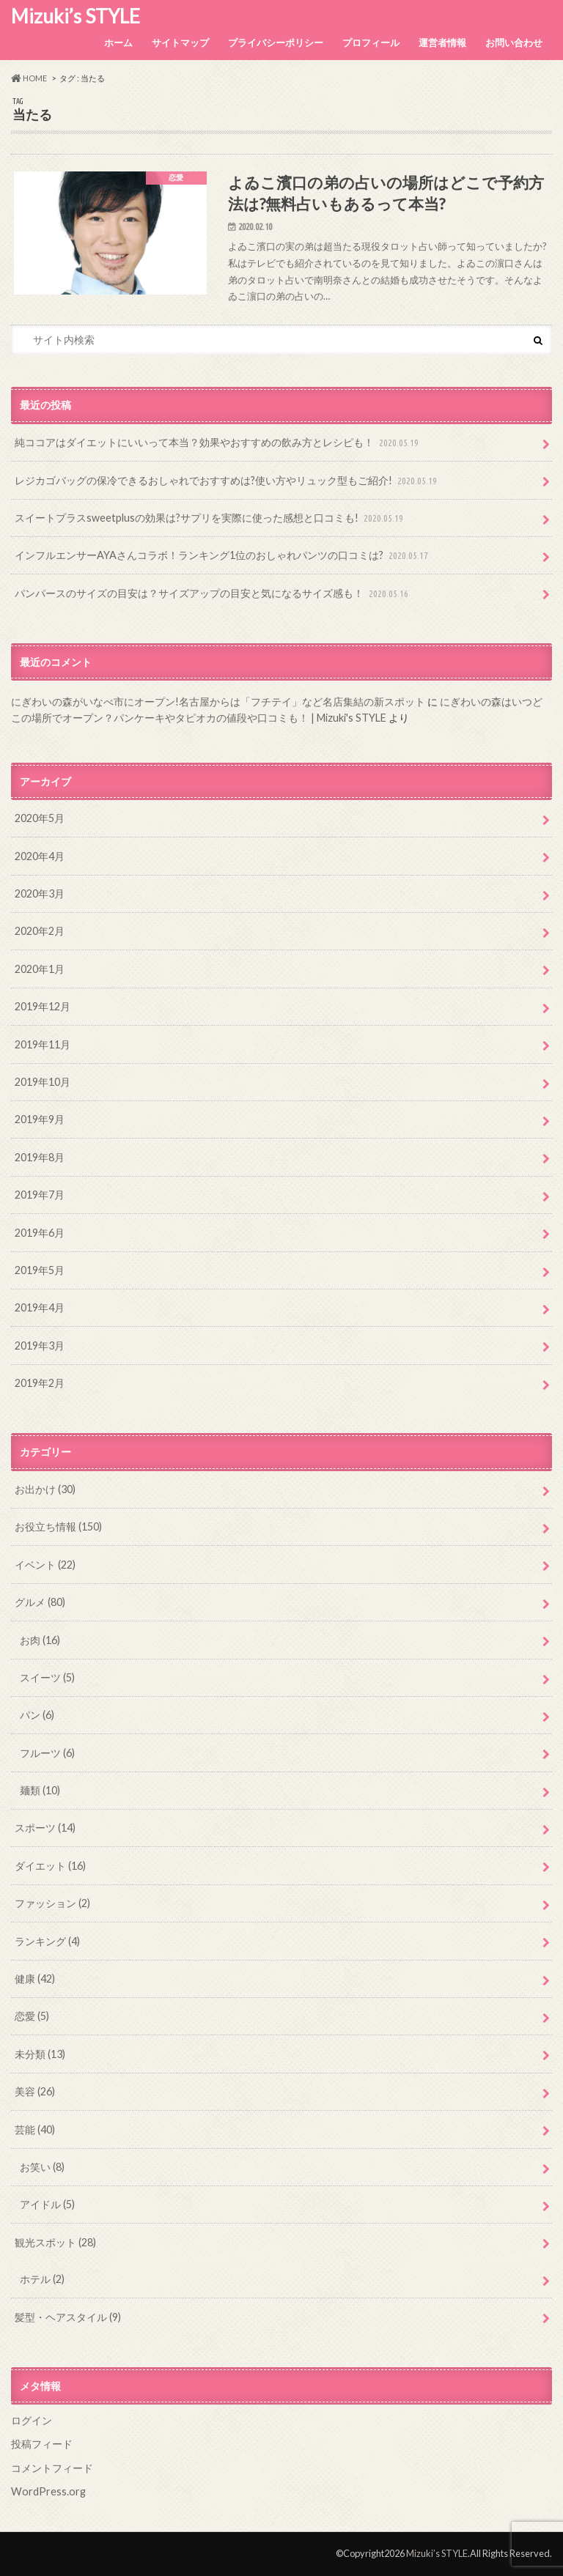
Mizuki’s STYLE (75, 16)
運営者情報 (442, 42)
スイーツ (47, 1677)
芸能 (35, 2129)
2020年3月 (40, 893)
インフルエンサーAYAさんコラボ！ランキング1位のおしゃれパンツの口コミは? (223, 556)
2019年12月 (42, 1006)
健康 (35, 1978)
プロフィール (371, 42)
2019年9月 (40, 1119)
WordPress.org (48, 2491)
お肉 (40, 1640)
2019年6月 (40, 1232)
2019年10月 (42, 1082)
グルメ (40, 1602)
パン (37, 1715)
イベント (45, 1564)
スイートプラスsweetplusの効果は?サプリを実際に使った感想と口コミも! (210, 518)
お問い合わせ (513, 42)
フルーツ (47, 1753)
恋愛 (32, 2016)
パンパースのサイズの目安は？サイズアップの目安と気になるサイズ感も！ (213, 594)
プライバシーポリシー (275, 42)
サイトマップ (180, 42)
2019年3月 (40, 1345)
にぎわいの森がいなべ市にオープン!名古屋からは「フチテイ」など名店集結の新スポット (218, 701)
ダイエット (50, 1865)
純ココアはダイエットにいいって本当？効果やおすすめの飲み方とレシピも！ (218, 443)
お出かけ (45, 1489)
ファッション (52, 1903)
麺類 (40, 1790)
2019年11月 (42, 1044)
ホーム (118, 42)
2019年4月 (40, 1307)
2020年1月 (40, 969)
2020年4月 (40, 856)
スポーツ (45, 1827)
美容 (35, 2091)
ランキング (47, 1941)
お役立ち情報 (58, 1526)
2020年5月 (40, 818)
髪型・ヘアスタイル (68, 2317)
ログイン (31, 2420)
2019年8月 (40, 1157)
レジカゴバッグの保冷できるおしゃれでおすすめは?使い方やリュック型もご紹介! (227, 481)
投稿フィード (42, 2444)
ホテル (42, 2279)
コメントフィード (52, 2468)
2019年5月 (40, 1270)
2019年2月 (40, 1383)
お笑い (42, 2167)
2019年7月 (40, 1194)
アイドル (47, 2204)
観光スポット (55, 2242)
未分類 (40, 2054)
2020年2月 (40, 931)
